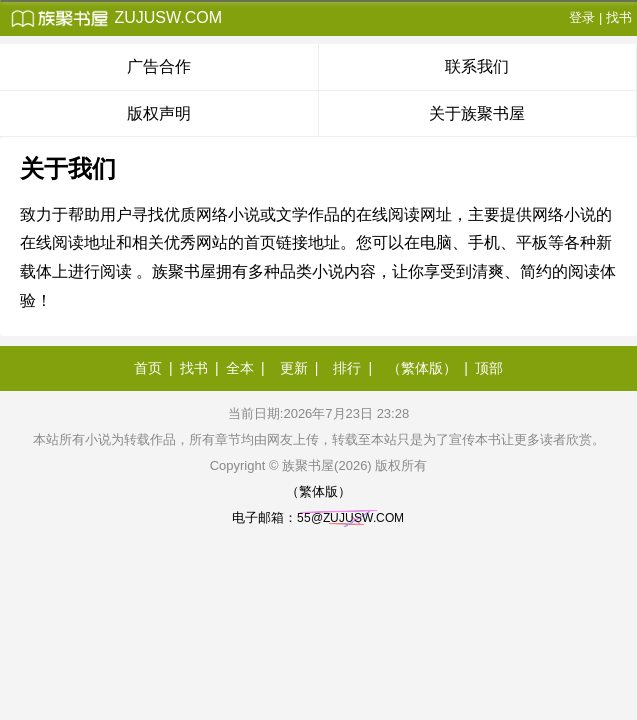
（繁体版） (422, 368)
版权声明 (159, 113)
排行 (347, 368)
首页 (148, 368)
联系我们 (477, 66)
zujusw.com (116, 17)
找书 (619, 17)
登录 (582, 17)
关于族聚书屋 (477, 113)
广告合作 (159, 66)
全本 (240, 368)
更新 (294, 368)
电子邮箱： (319, 517)
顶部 (489, 368)
